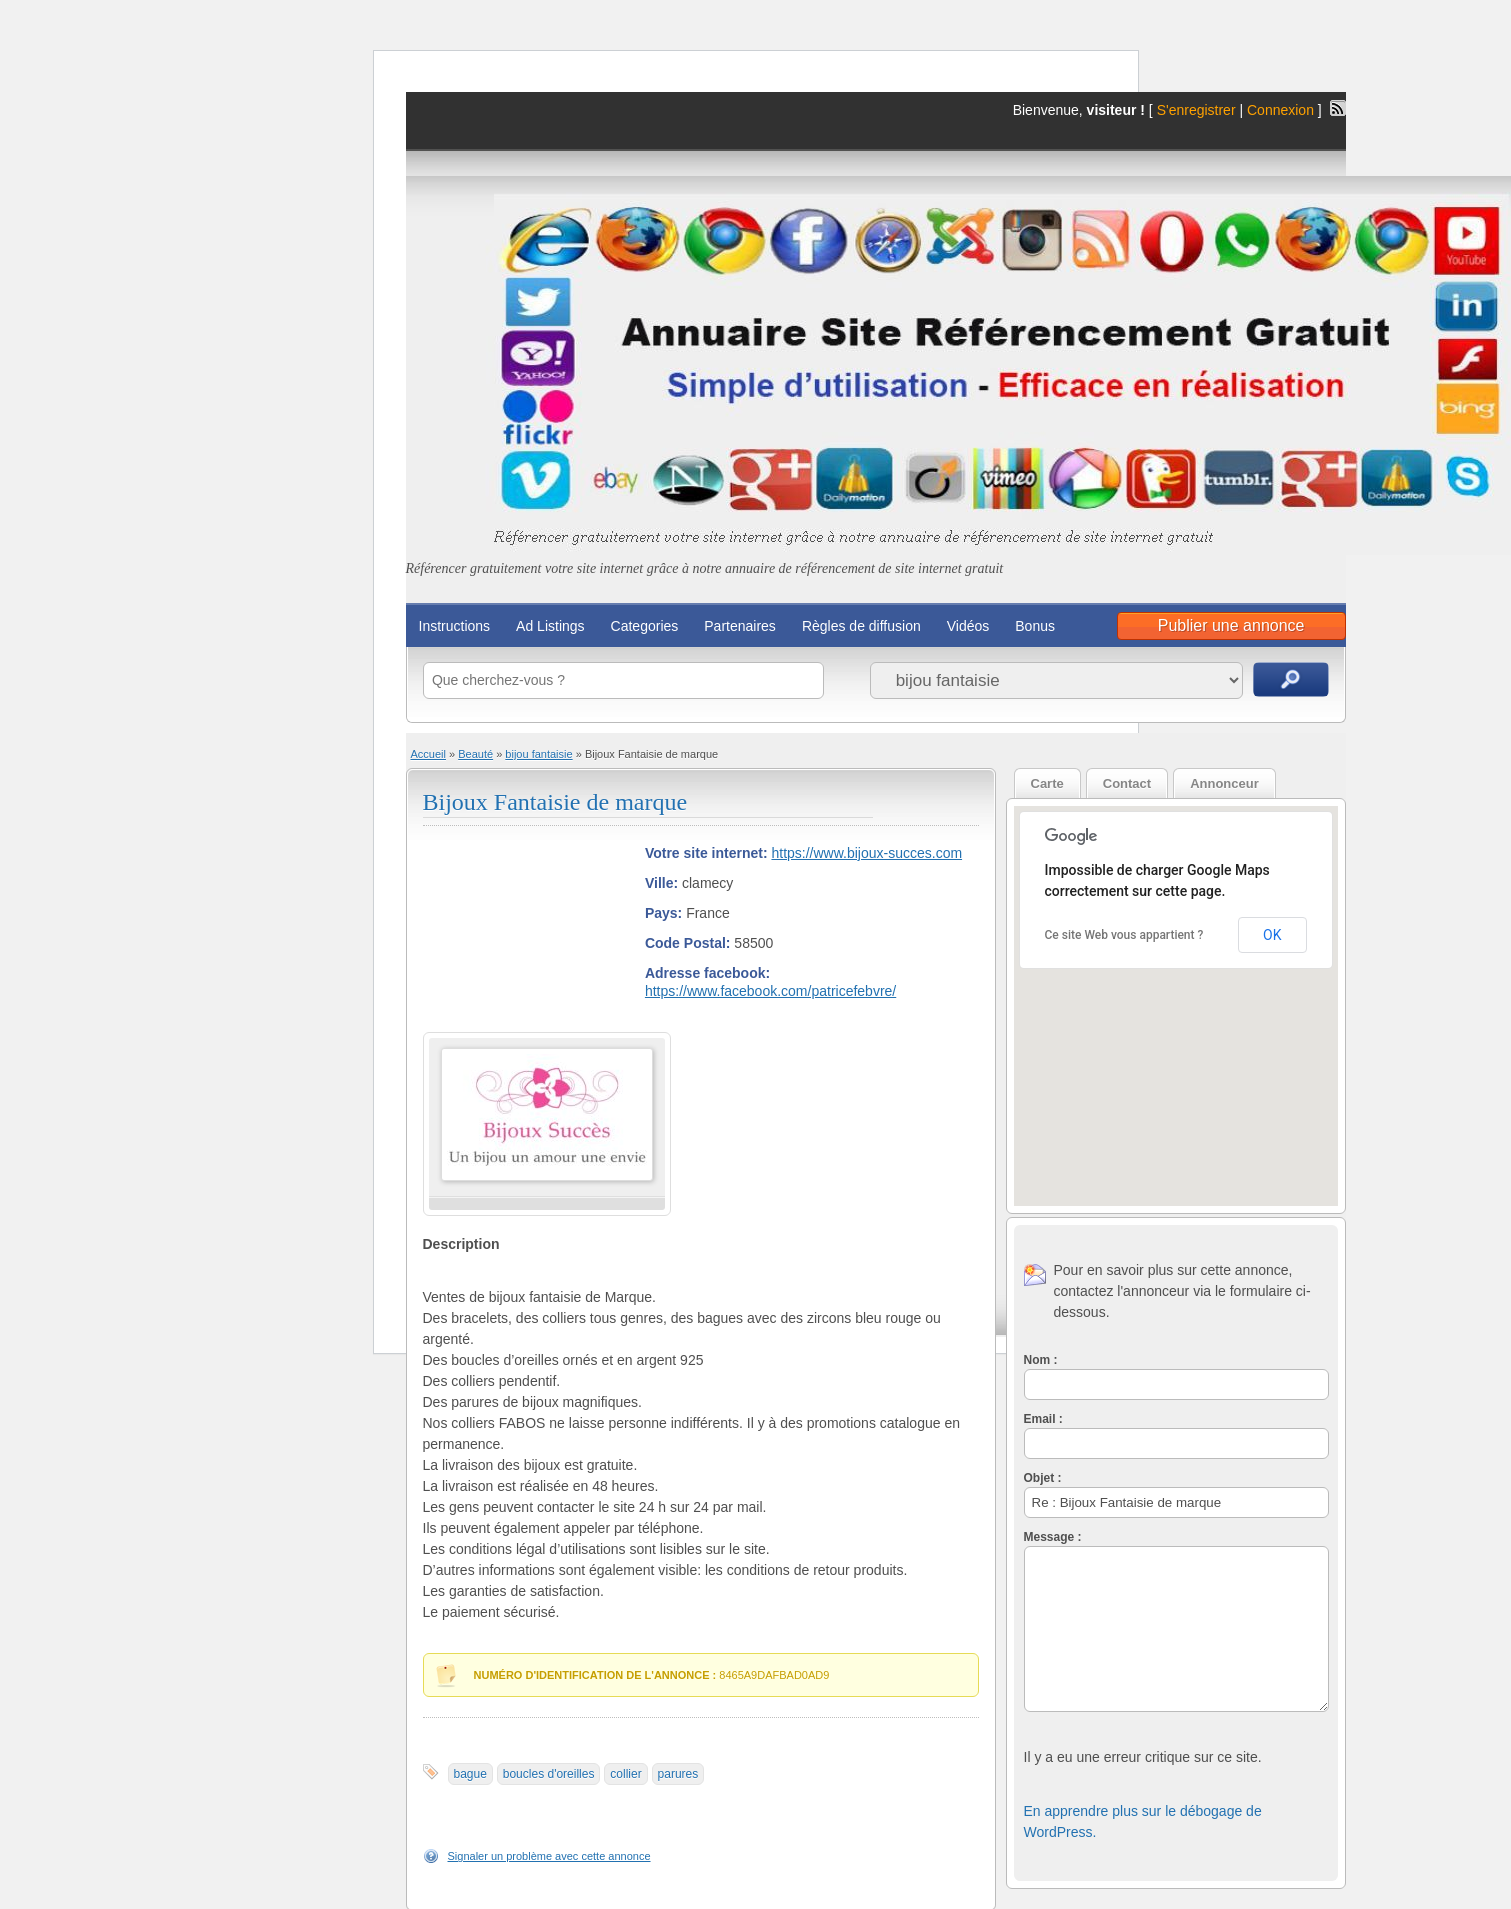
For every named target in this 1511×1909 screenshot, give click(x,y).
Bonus (1035, 626)
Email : (1043, 1419)
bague (470, 1774)
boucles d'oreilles (549, 1774)
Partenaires (740, 626)
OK (1272, 935)
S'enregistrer (1196, 110)
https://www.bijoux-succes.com (866, 853)
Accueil (428, 754)
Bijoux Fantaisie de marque (555, 802)
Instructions (455, 626)
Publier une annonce (1231, 625)
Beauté (475, 754)
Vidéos (968, 626)
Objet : (1043, 1478)
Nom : (1041, 1360)
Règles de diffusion (861, 626)
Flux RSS (1338, 108)
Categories (645, 626)
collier (625, 1774)
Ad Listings (550, 626)
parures (678, 1774)
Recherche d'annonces (1291, 679)
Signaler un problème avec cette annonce (549, 1856)
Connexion (1282, 110)
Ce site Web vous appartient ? (1124, 935)
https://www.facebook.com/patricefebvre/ (770, 991)
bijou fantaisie (538, 754)
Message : (1053, 1537)
